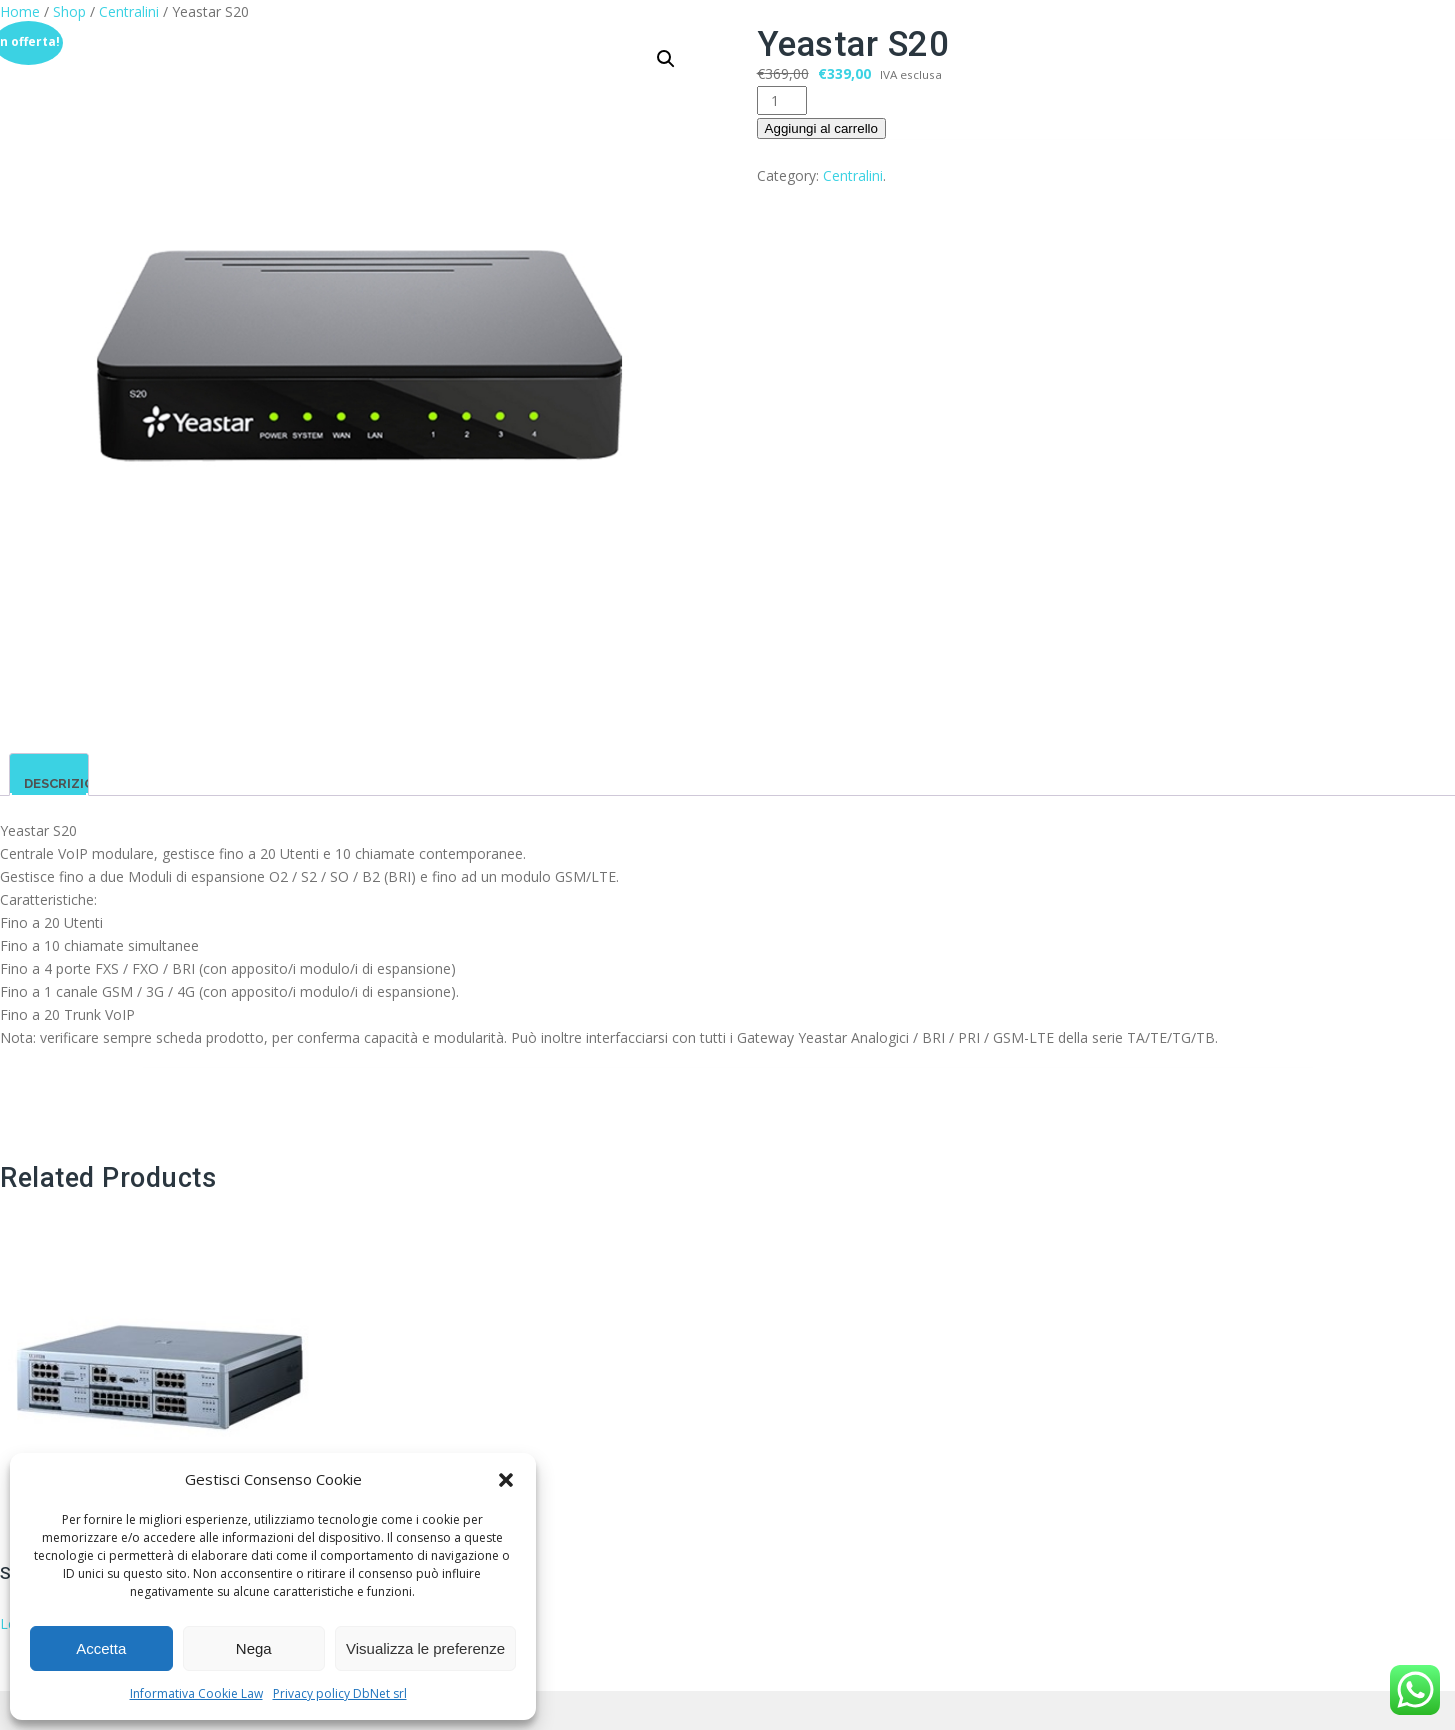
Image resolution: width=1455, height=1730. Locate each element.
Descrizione (68, 783)
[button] (506, 1480)
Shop (69, 11)
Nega (254, 1648)
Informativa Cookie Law (196, 1693)
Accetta (101, 1648)
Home (20, 11)
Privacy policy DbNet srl (340, 1693)
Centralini (129, 11)
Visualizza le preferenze (425, 1648)
